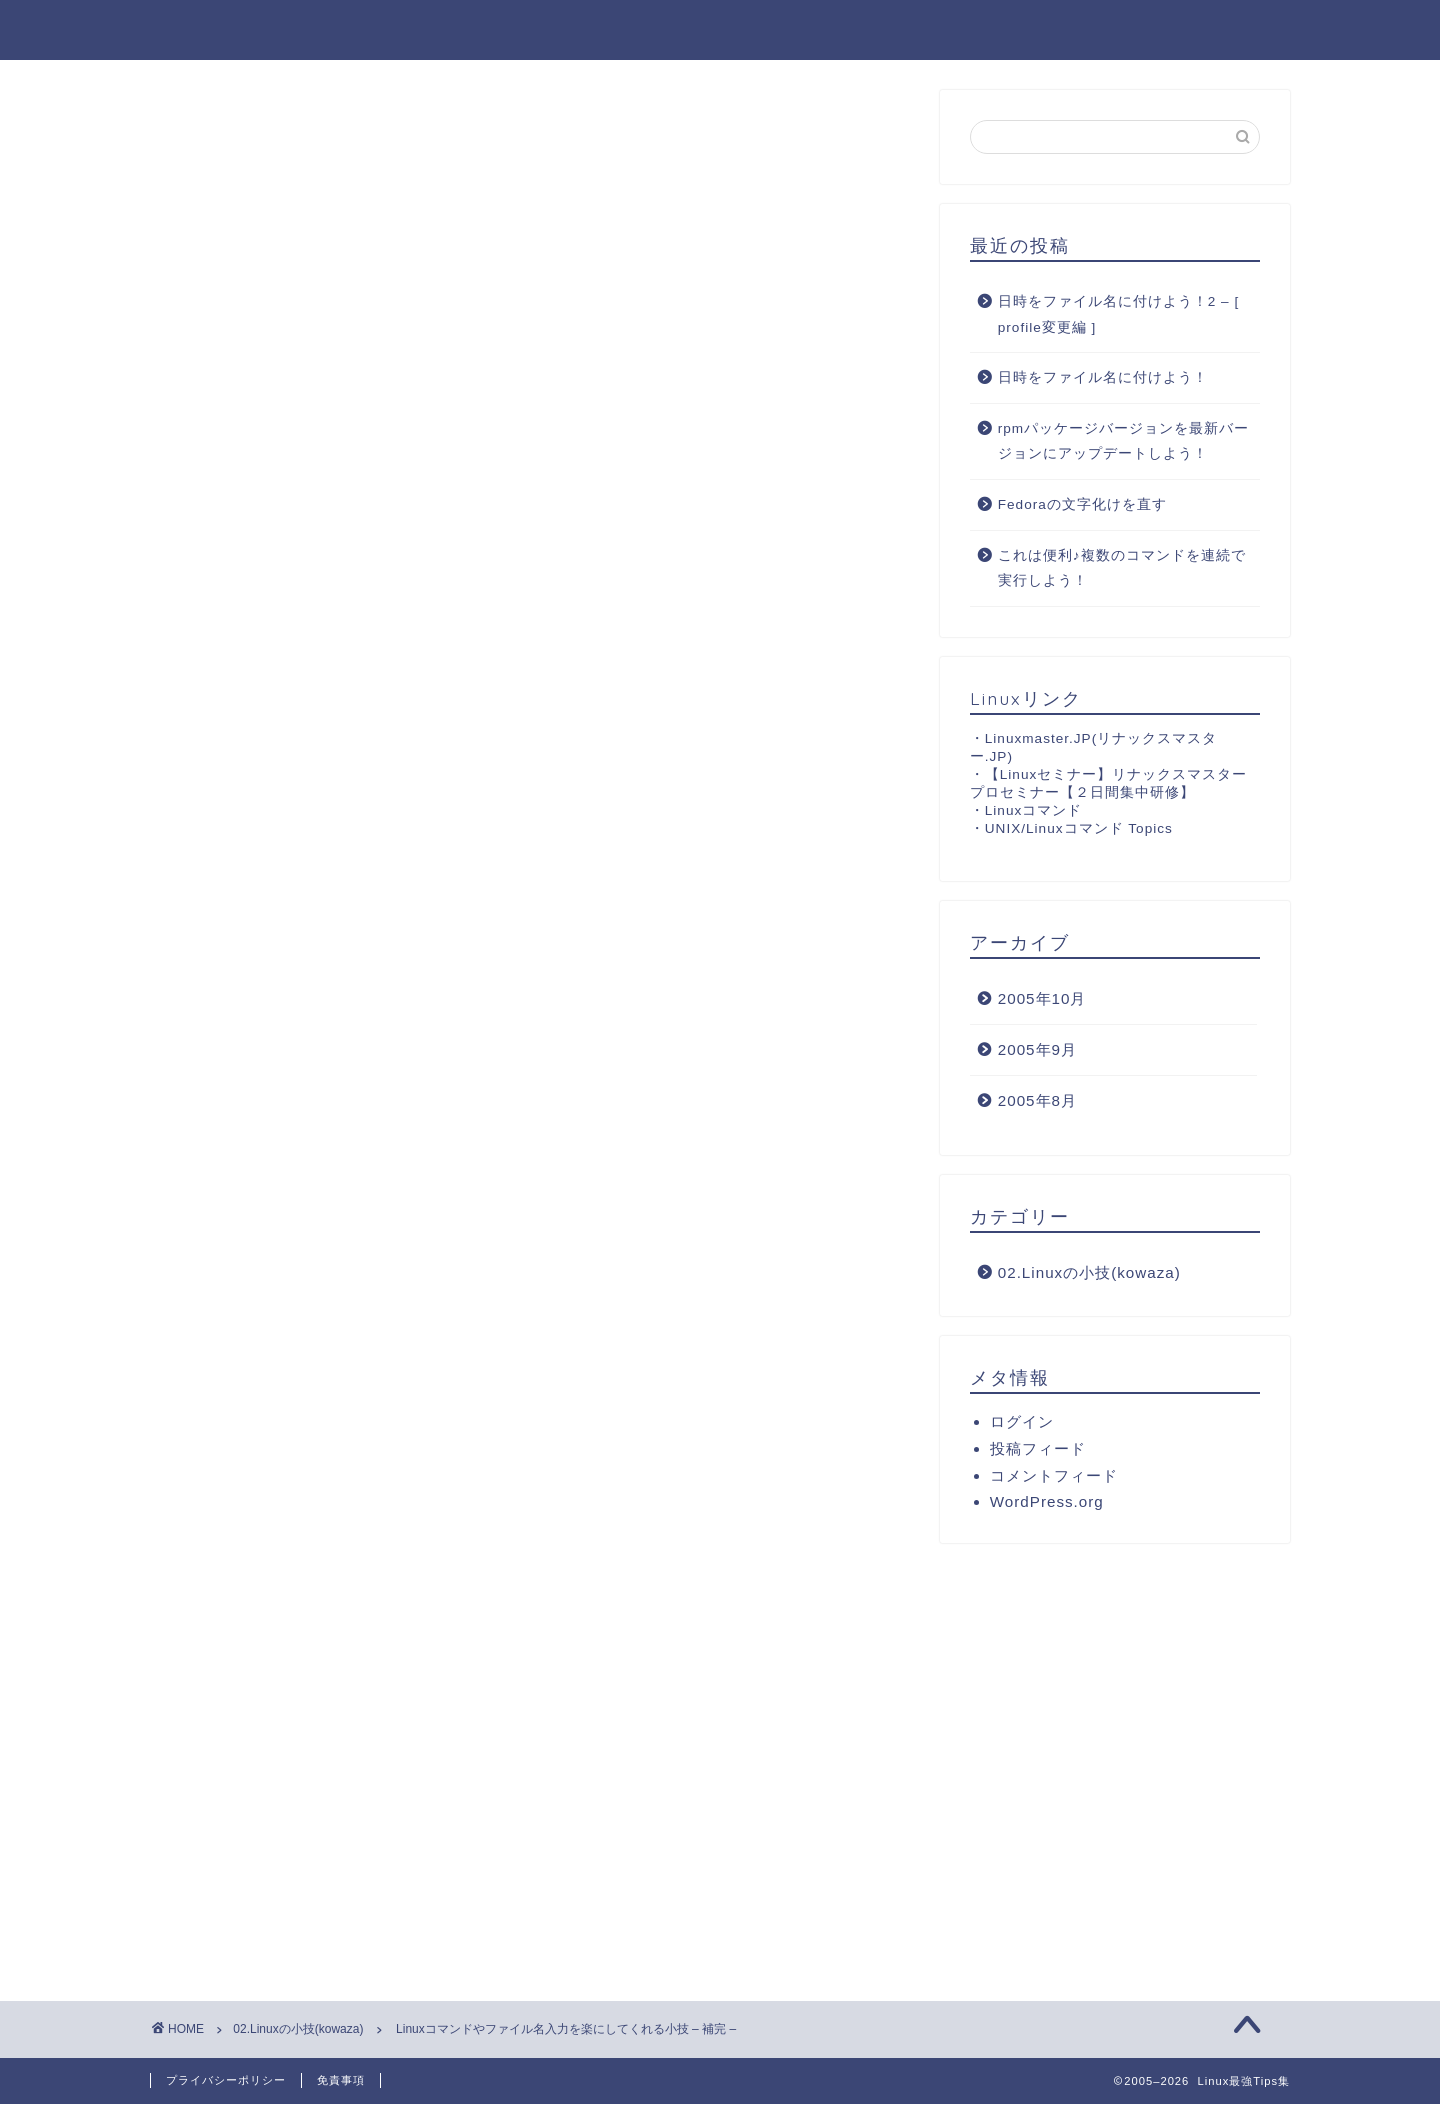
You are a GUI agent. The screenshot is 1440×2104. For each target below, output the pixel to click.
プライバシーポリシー (226, 2080)
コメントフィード (1054, 1475)
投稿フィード (1038, 1448)
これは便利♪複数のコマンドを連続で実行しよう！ (1122, 568)
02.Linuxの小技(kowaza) (250, 130)
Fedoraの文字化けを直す (1082, 504)
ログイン (1022, 1421)
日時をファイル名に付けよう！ (1103, 378)
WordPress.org (1047, 1501)
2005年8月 (1037, 1100)
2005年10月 (1042, 999)
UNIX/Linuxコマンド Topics (1079, 828)
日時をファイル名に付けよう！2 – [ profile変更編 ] (1118, 314)
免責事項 (341, 2080)
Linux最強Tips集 (238, 28)
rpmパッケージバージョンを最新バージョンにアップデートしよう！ (1123, 441)
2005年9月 (1037, 1049)
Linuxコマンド (1034, 810)
